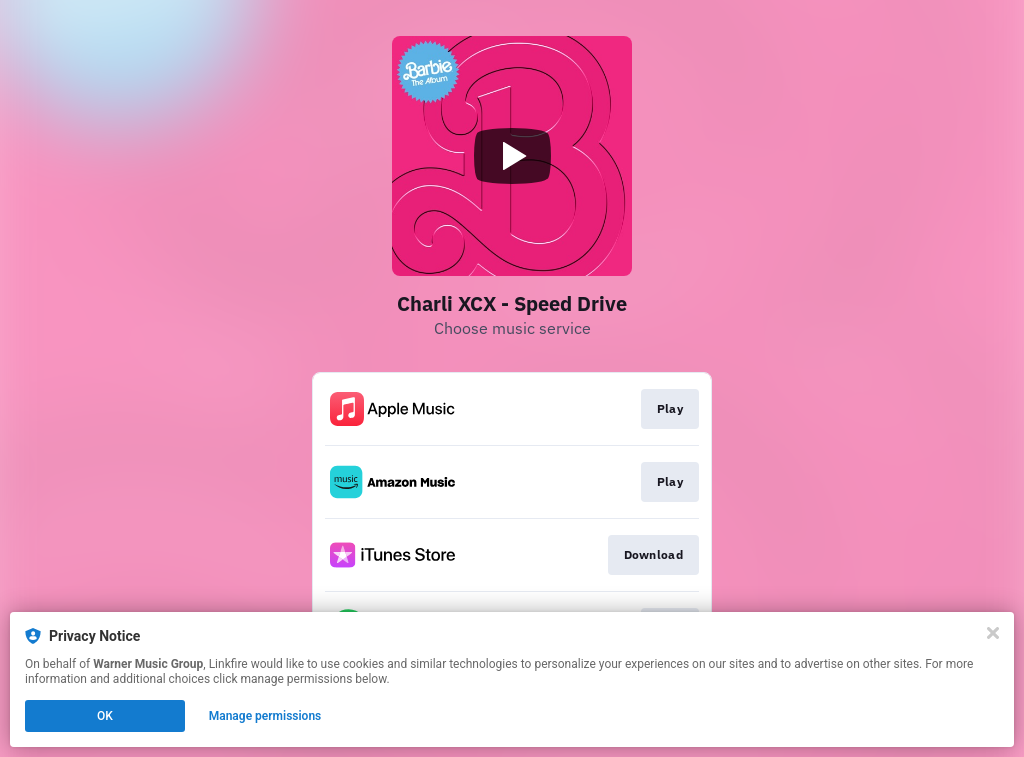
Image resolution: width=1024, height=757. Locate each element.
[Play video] (512, 156)
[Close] (993, 633)
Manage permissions (265, 716)
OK (105, 716)
